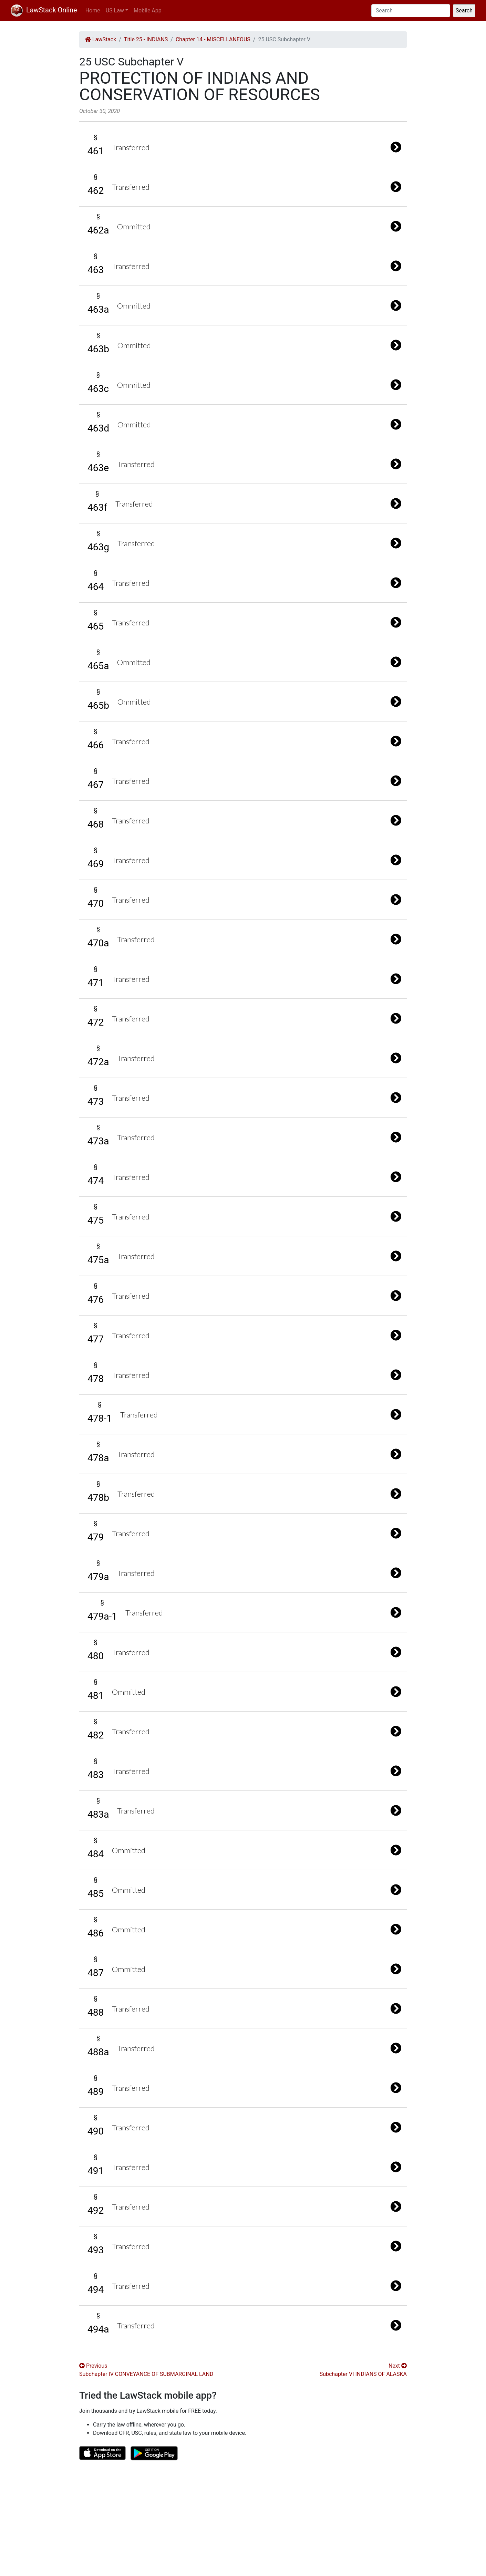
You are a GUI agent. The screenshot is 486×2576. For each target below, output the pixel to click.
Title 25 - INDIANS (146, 39)
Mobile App (148, 10)
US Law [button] (115, 10)
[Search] (410, 10)
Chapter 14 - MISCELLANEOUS (213, 39)
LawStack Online (44, 10)
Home (92, 10)
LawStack (100, 39)
